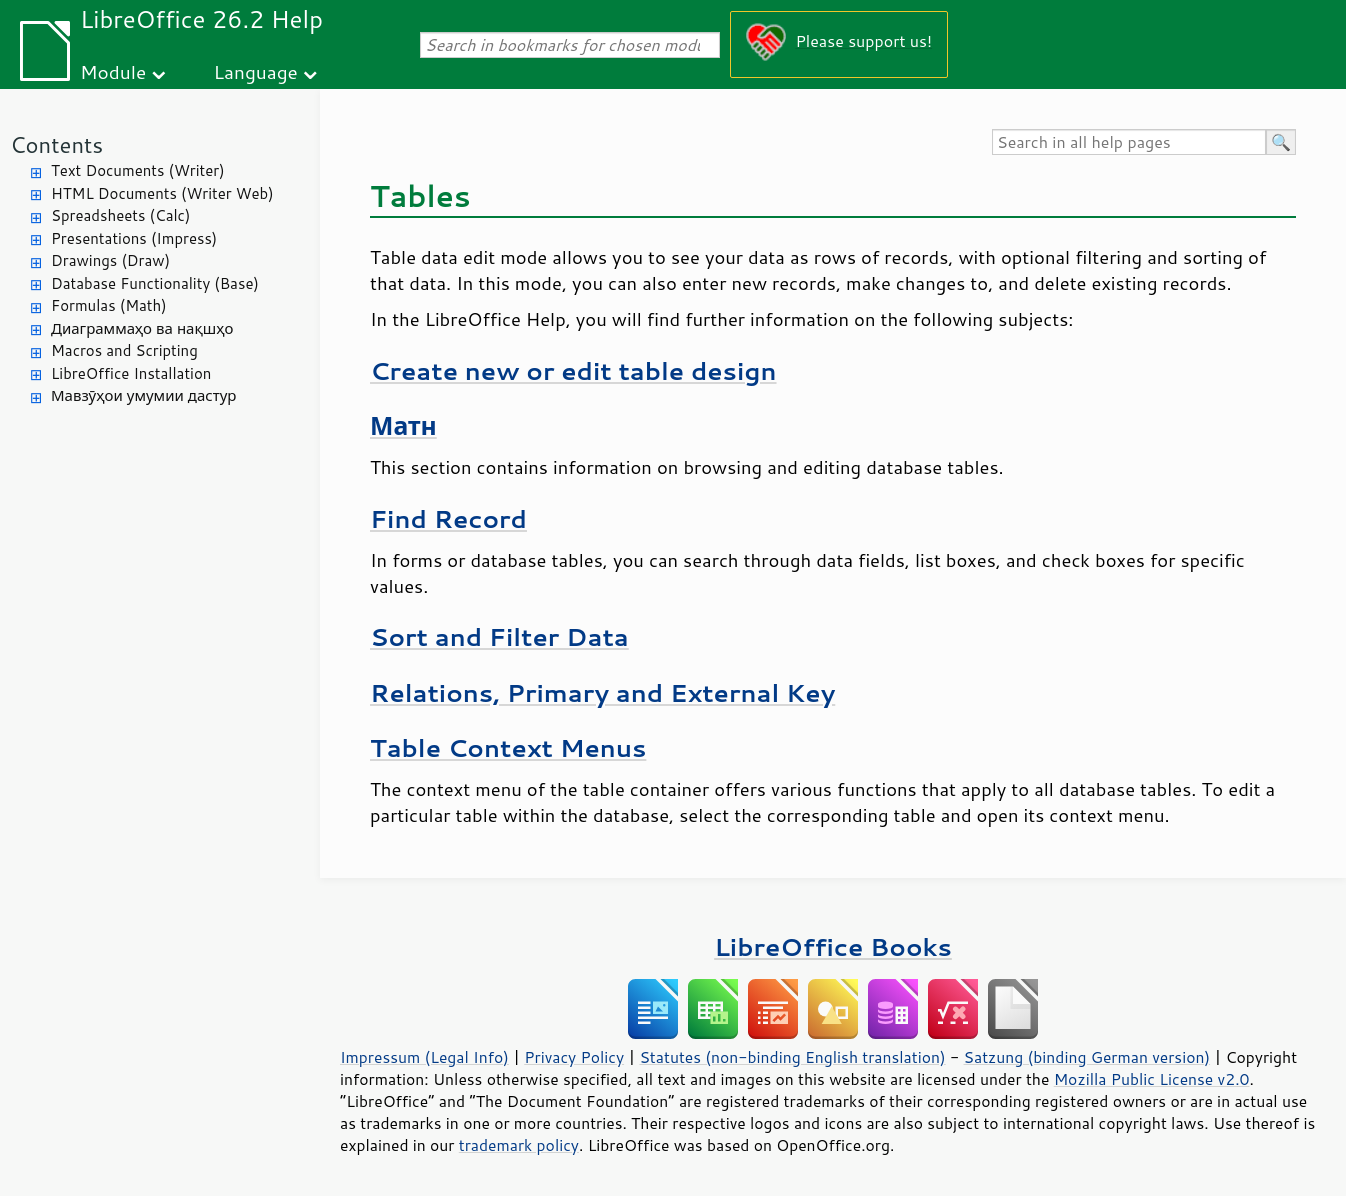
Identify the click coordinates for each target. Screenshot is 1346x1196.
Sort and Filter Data (499, 636)
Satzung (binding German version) (1087, 1057)
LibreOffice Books (833, 946)
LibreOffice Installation (131, 373)
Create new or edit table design (573, 370)
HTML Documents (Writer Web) (162, 193)
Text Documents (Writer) (138, 170)
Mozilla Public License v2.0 (1152, 1079)
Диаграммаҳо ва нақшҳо (142, 328)
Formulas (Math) (109, 305)
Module (113, 71)
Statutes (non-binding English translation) (792, 1057)
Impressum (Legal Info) (424, 1057)
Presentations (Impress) (134, 238)
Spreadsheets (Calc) (120, 215)
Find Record (448, 518)
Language (256, 71)
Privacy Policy (574, 1057)
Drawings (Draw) (110, 260)
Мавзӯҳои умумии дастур (143, 395)
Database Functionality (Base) (155, 283)
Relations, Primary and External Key (602, 692)
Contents (56, 144)
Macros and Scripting (124, 350)
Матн (403, 425)
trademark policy (519, 1145)
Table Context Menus (508, 747)
